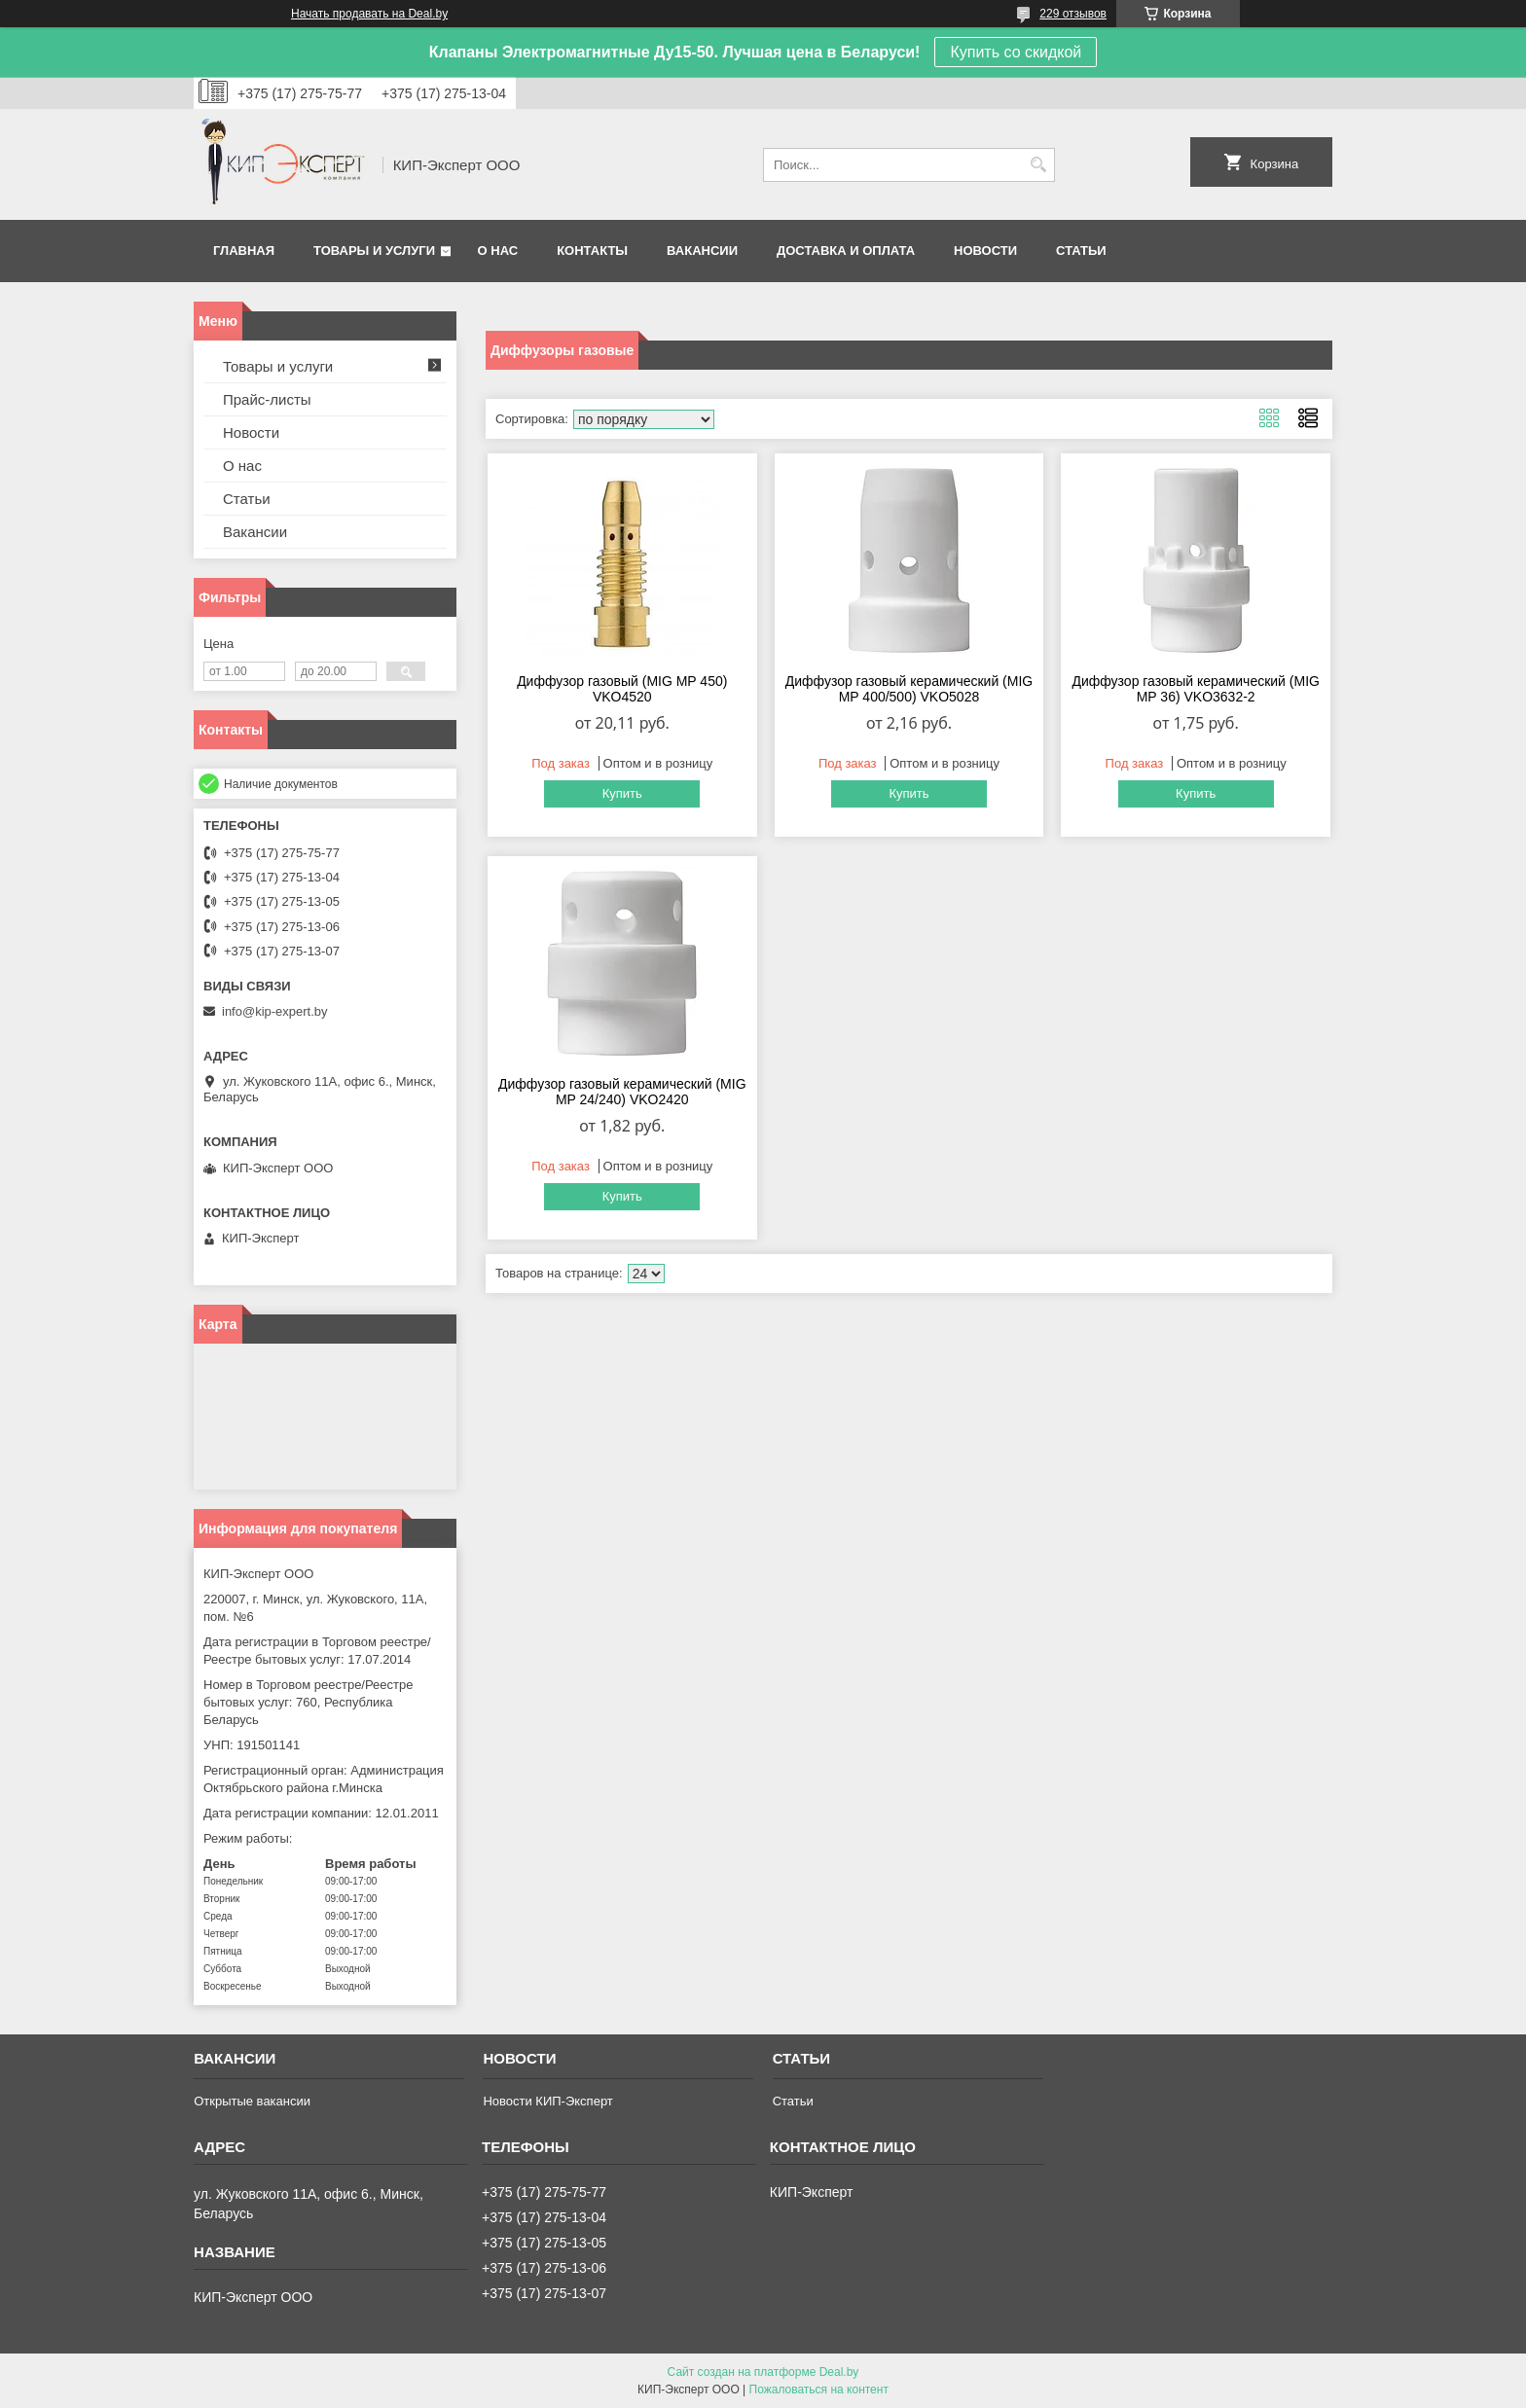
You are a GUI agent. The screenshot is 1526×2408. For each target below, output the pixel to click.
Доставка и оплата (846, 250)
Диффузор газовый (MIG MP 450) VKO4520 (622, 688)
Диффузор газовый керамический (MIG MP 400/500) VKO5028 (909, 688)
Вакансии (702, 250)
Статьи (1081, 250)
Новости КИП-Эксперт (547, 2101)
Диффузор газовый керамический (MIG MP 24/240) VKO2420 (622, 1091)
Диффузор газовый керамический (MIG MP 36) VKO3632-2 (1196, 688)
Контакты (592, 250)
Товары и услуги (374, 250)
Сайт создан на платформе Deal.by (763, 2372)
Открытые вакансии (252, 2101)
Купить (622, 793)
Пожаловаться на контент (819, 2389)
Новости (985, 250)
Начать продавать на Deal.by (369, 13)
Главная (243, 250)
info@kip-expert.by (275, 1011)
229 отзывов (1073, 13)
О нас (498, 250)
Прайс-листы (267, 399)
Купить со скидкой (1015, 52)
